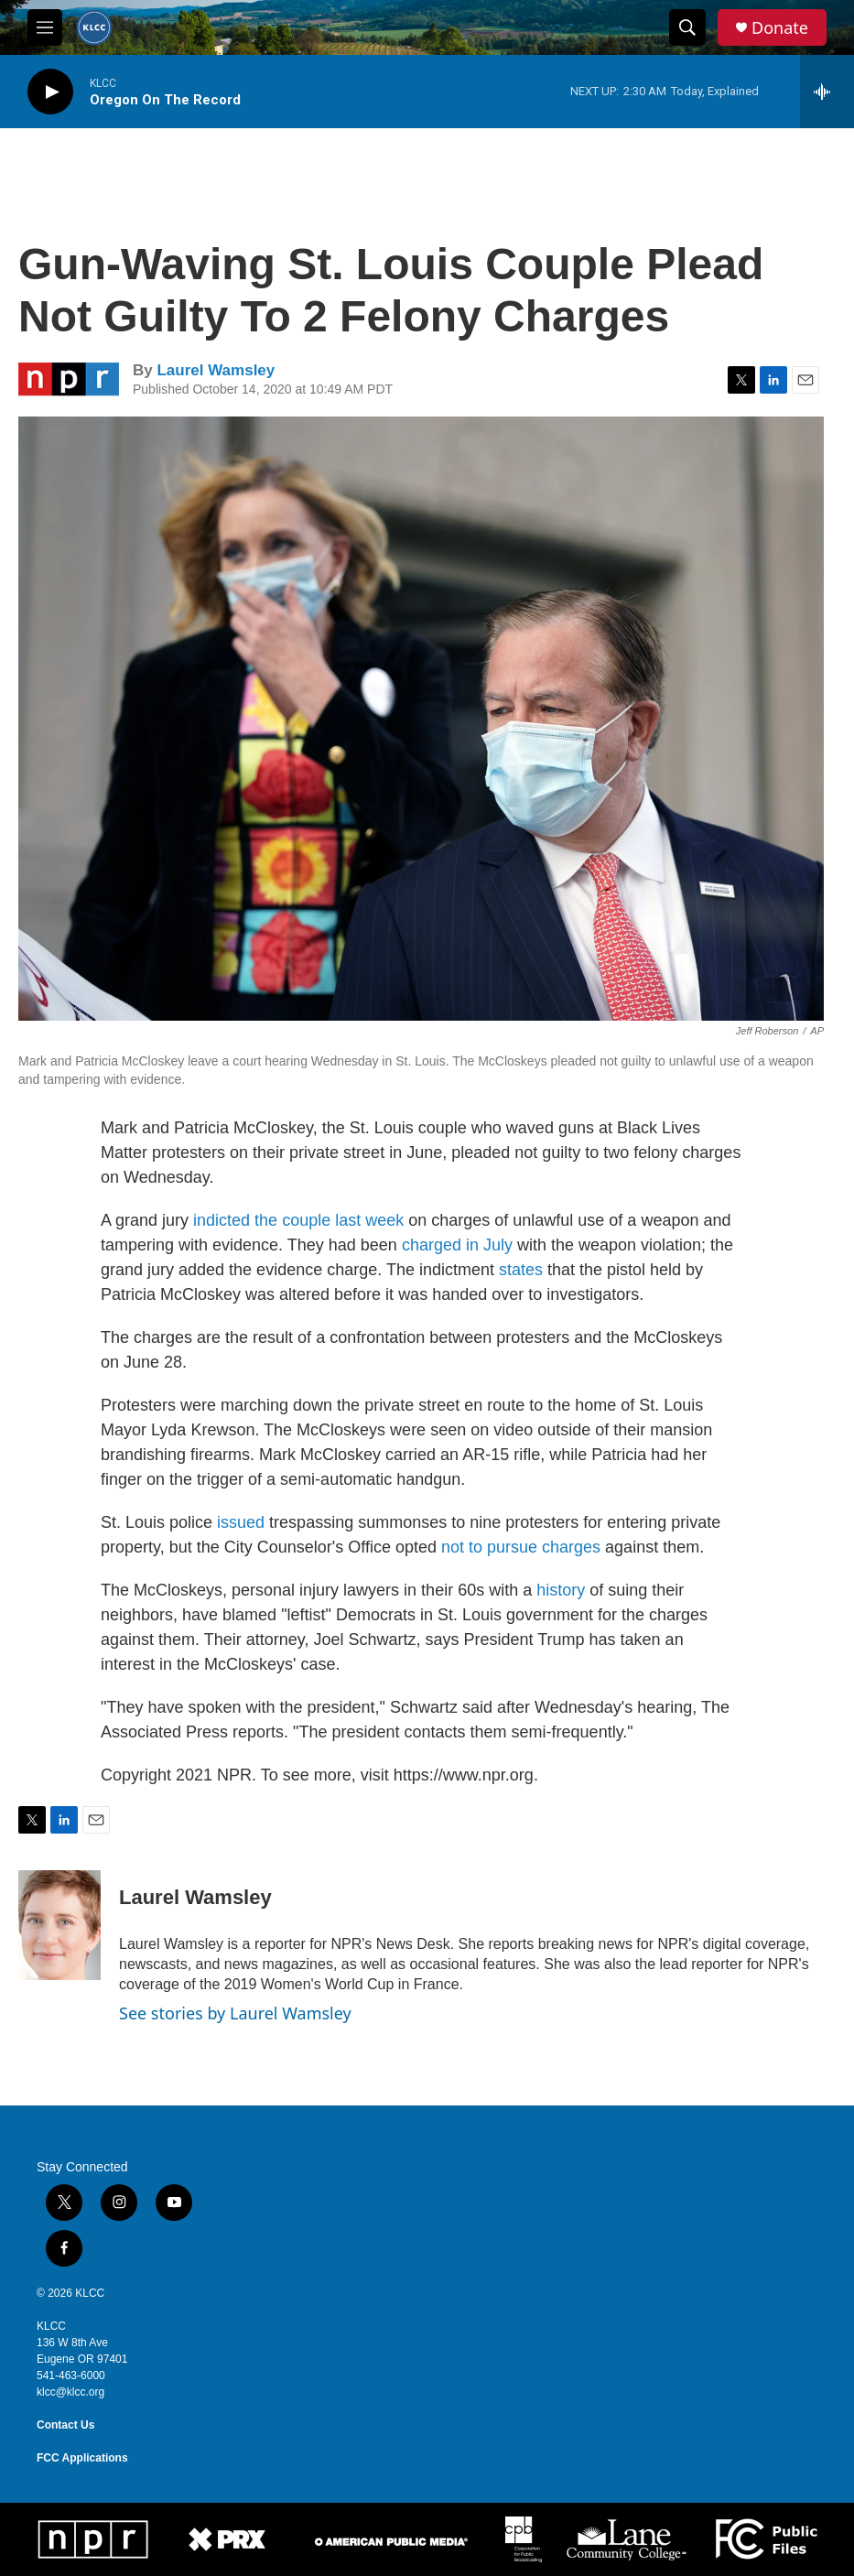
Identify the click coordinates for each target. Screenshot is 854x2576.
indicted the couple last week (298, 1220)
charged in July (457, 1245)
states (523, 1270)
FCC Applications (82, 2458)
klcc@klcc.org (70, 2392)
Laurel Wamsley (216, 370)
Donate (779, 28)
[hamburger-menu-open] (44, 27)
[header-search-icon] (687, 27)
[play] (50, 92)
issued (241, 1522)
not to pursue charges (520, 1547)
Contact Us (65, 2425)
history (562, 1590)
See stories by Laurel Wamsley (235, 2013)
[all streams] (827, 91)
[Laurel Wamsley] (59, 1925)
